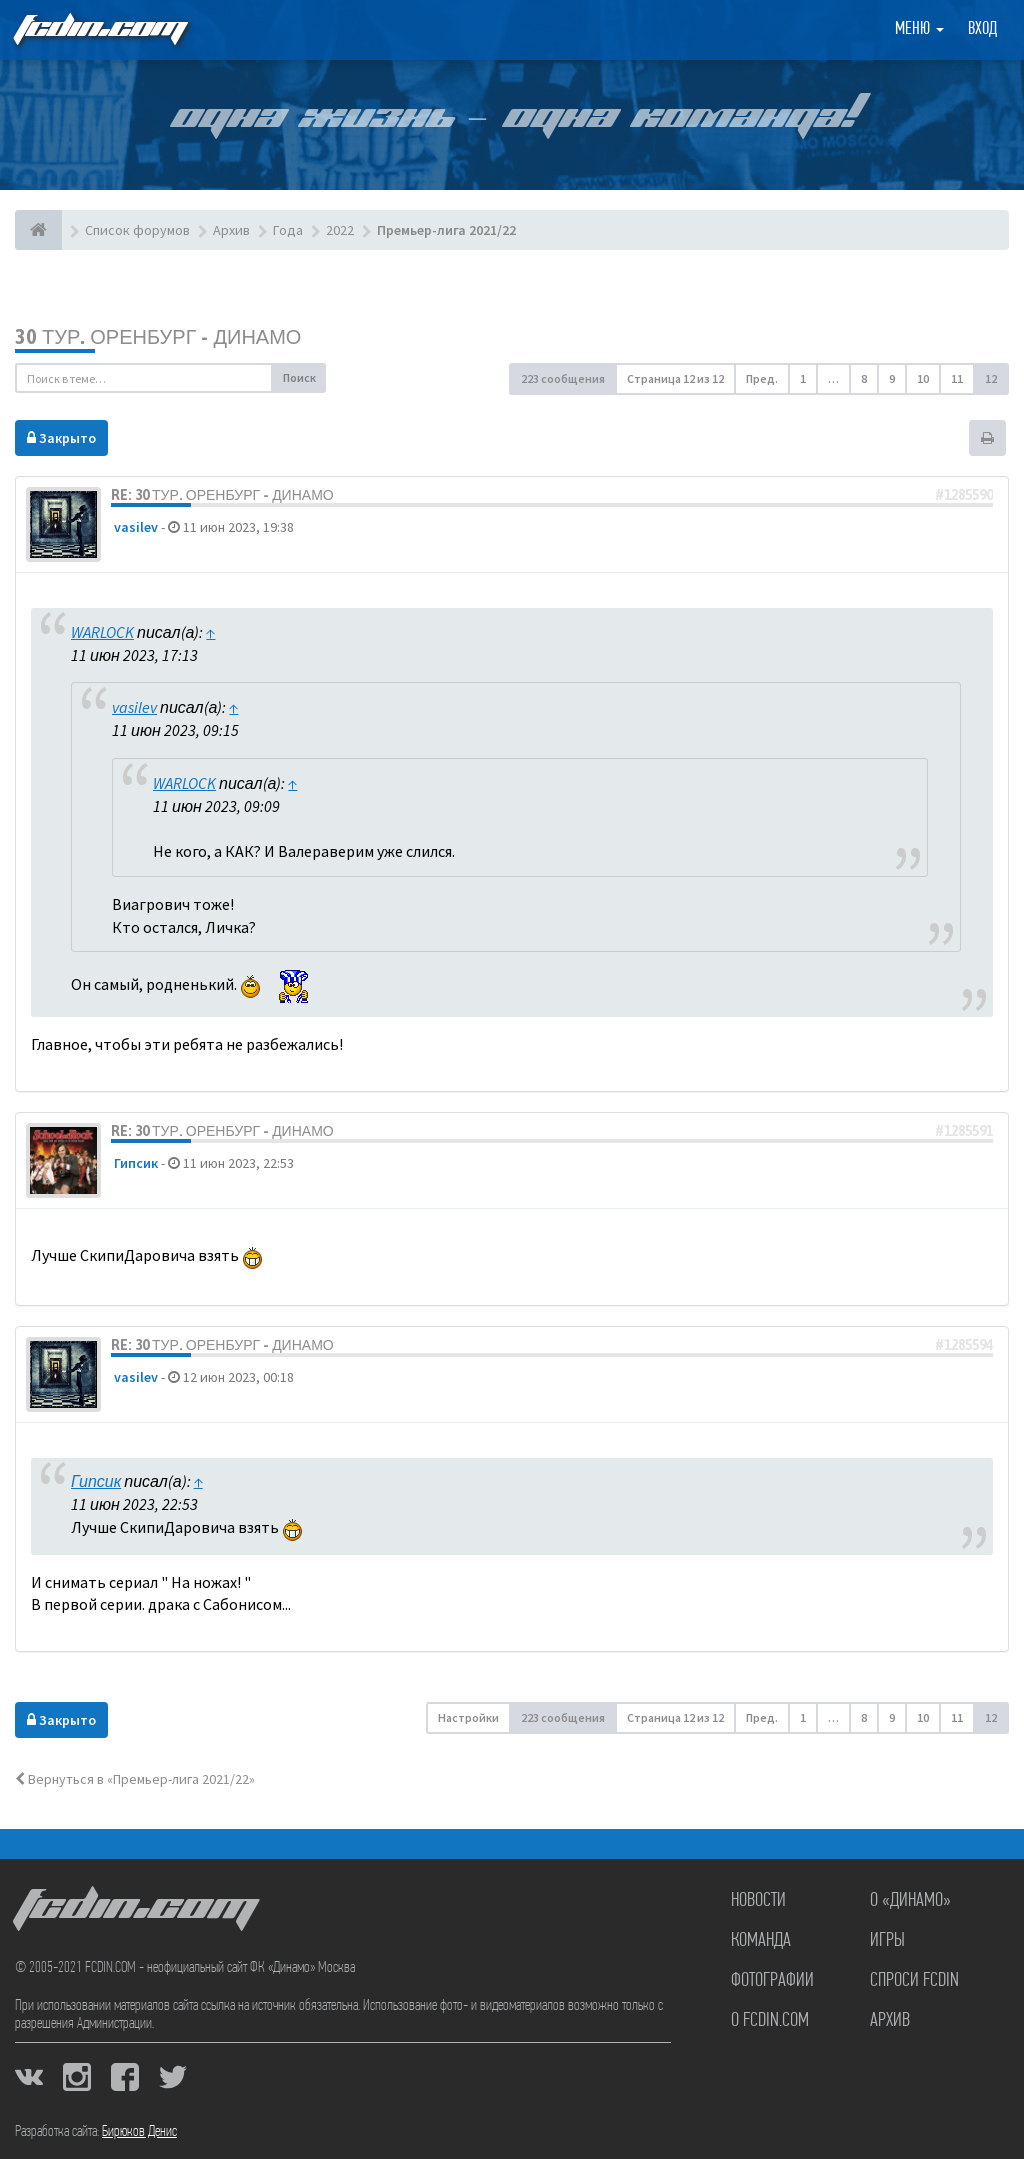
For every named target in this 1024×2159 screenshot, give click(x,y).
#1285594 (964, 1345)
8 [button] (864, 378)
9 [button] (892, 378)
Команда (761, 1941)
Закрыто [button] (61, 438)
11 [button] (957, 378)
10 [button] (923, 378)
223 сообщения (563, 378)
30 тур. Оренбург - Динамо (158, 336)
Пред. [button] (762, 378)
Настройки (468, 1717)
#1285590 (964, 495)
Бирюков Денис (139, 2132)
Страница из (675, 378)
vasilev (136, 527)
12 (991, 378)
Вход (982, 29)
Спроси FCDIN (914, 1981)
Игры (887, 1941)
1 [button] (803, 378)
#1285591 (964, 1131)
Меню (919, 29)
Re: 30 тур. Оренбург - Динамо (222, 495)
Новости (758, 1901)
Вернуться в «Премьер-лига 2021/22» (135, 1779)
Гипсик (136, 1163)
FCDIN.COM (99, 29)
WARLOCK (102, 632)
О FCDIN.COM (770, 2021)
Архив (890, 2021)
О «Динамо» (910, 1901)
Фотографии (772, 1981)
